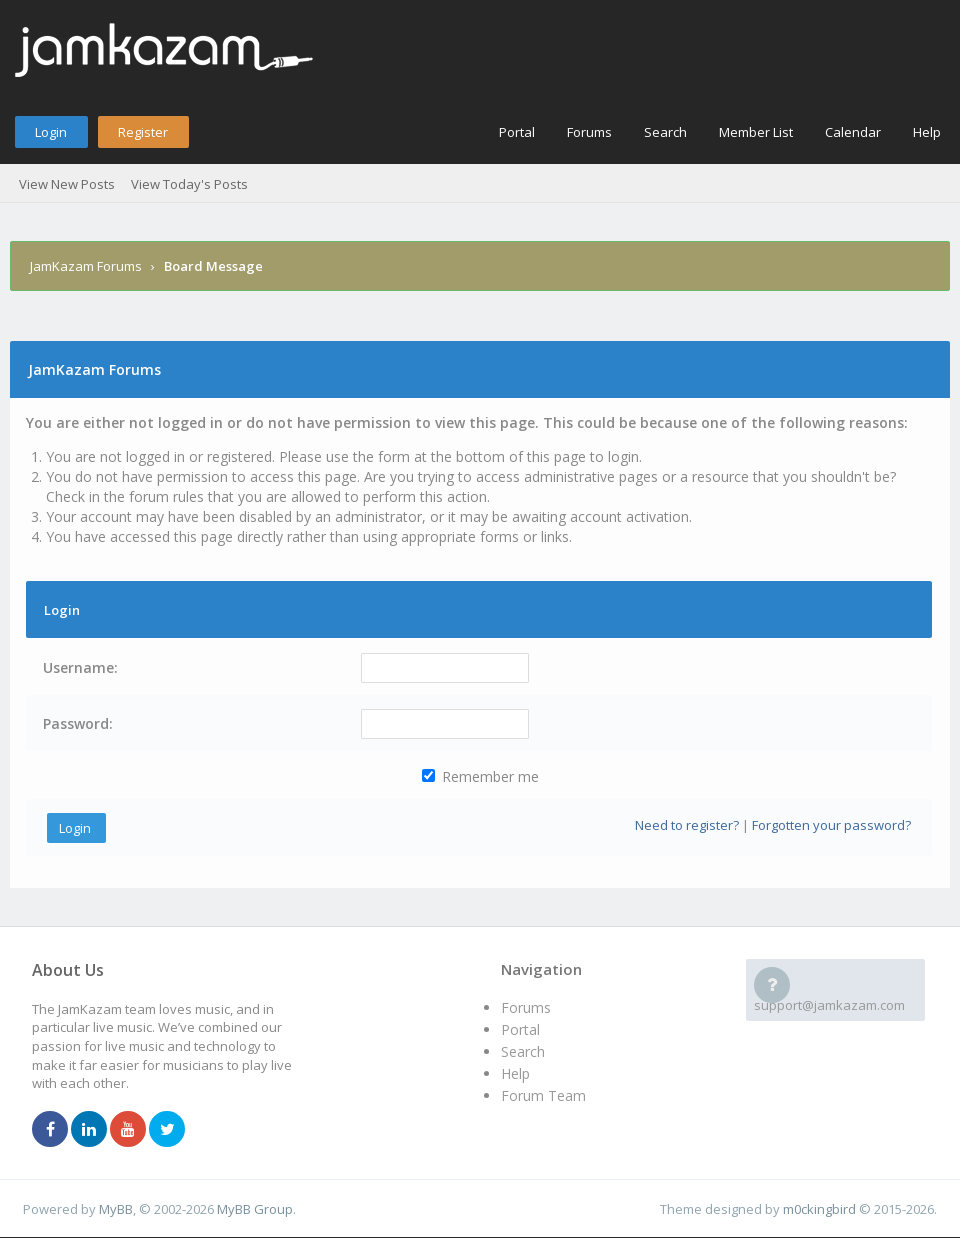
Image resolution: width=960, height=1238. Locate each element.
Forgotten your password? (831, 825)
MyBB (116, 1209)
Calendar (853, 132)
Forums (589, 132)
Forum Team (543, 1095)
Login (51, 132)
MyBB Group (255, 1209)
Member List (756, 132)
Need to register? (687, 825)
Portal (517, 132)
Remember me (480, 776)
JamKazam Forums (86, 266)
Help (927, 132)
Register (143, 132)
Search (665, 132)
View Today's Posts (189, 184)
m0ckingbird (819, 1209)
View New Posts (67, 184)
